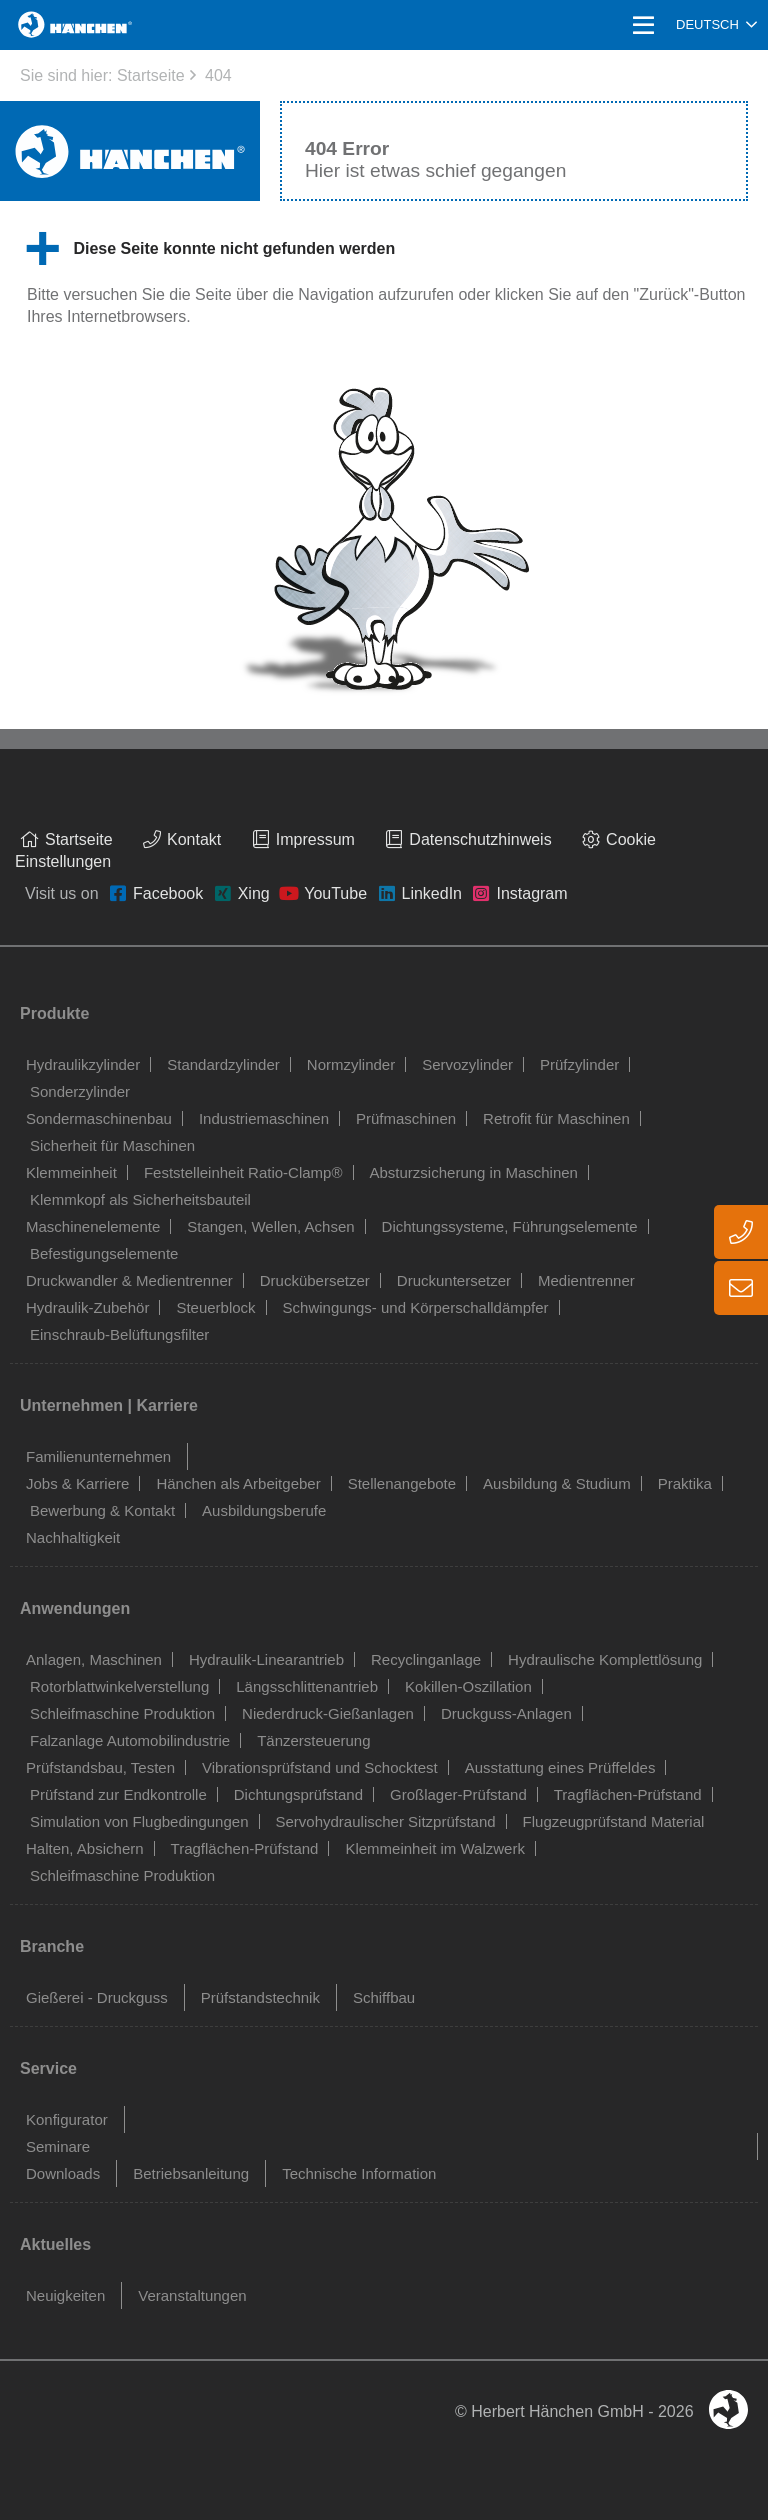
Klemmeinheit (71, 1172)
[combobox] (716, 25)
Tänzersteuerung (313, 1740)
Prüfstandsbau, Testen (100, 1767)
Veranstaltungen (192, 2295)
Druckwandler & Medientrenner (129, 1280)
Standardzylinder (223, 1064)
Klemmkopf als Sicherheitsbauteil (140, 1199)
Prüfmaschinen (406, 1118)
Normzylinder (351, 1064)
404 (218, 75)
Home (42, 24)
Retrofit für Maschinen (556, 1118)
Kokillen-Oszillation (468, 1686)
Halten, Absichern (85, 1848)
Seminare (58, 2146)
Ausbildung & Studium (557, 1483)
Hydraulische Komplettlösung (605, 1659)
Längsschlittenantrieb (307, 1686)
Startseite (151, 75)
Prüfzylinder (579, 1064)
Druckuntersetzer (454, 1280)
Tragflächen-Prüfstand (628, 1794)
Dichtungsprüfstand (298, 1794)
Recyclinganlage (426, 1659)
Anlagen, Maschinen (94, 1659)
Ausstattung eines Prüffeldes (560, 1767)
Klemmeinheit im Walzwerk (434, 1848)
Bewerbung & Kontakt (102, 1510)
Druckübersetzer (315, 1280)
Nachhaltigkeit (73, 1537)
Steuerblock (215, 1307)
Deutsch (707, 24)
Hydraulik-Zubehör (87, 1307)
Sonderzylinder (80, 1091)
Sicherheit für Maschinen (112, 1145)
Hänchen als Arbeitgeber (238, 1483)
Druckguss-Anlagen (506, 1713)
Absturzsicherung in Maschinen (474, 1172)
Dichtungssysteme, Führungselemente (510, 1226)
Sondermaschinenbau (99, 1118)
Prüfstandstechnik (260, 1997)
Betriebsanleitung (191, 2173)
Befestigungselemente (104, 1253)
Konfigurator (67, 2119)
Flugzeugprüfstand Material (614, 1821)
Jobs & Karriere (77, 1483)
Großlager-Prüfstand (458, 1794)
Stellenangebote (402, 1483)
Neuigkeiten (65, 2295)
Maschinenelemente (93, 1226)
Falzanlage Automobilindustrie (130, 1740)
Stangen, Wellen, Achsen (270, 1226)
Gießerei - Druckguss (97, 1997)
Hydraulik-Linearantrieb (266, 1659)
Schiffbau (384, 1997)
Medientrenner (586, 1280)
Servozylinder (467, 1064)
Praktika (685, 1483)
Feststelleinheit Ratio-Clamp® (243, 1172)
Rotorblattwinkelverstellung (119, 1686)
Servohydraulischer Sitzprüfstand (386, 1821)
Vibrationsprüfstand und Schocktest (320, 1767)
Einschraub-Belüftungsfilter (119, 1334)
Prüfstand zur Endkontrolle (118, 1794)
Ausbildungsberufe (264, 1510)
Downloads (63, 2173)
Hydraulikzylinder (83, 1064)
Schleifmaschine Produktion (122, 1713)
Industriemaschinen (264, 1118)
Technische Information (359, 2173)
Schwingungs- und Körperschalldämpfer (416, 1307)
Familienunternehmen (98, 1456)
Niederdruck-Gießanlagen (328, 1713)
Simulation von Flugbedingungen (139, 1821)
